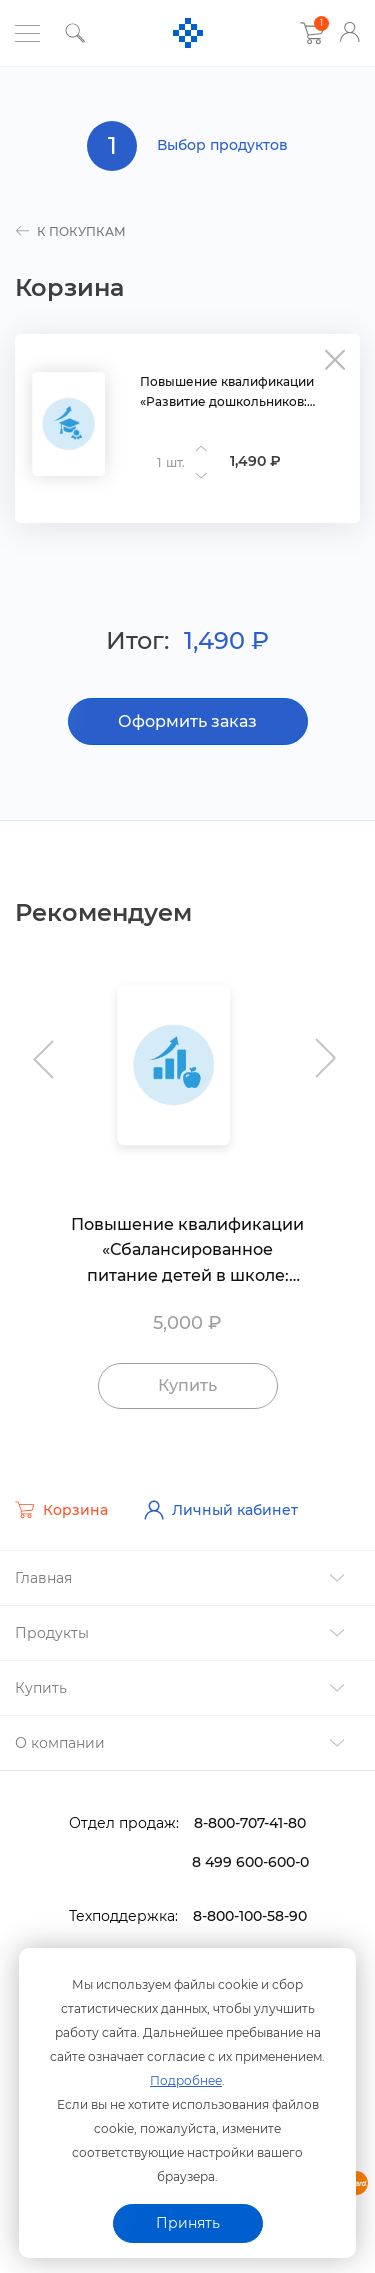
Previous (48, 1049)
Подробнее (186, 2080)
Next (327, 1049)
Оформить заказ (187, 721)
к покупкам (70, 231)
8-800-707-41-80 (250, 1823)
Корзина (61, 1510)
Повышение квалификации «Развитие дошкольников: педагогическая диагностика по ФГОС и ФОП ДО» (242, 393)
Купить (187, 1385)
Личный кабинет (221, 1510)
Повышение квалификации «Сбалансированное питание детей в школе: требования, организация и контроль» (187, 1252)
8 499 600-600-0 (250, 1862)
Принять (188, 2223)
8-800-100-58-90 (250, 1916)
